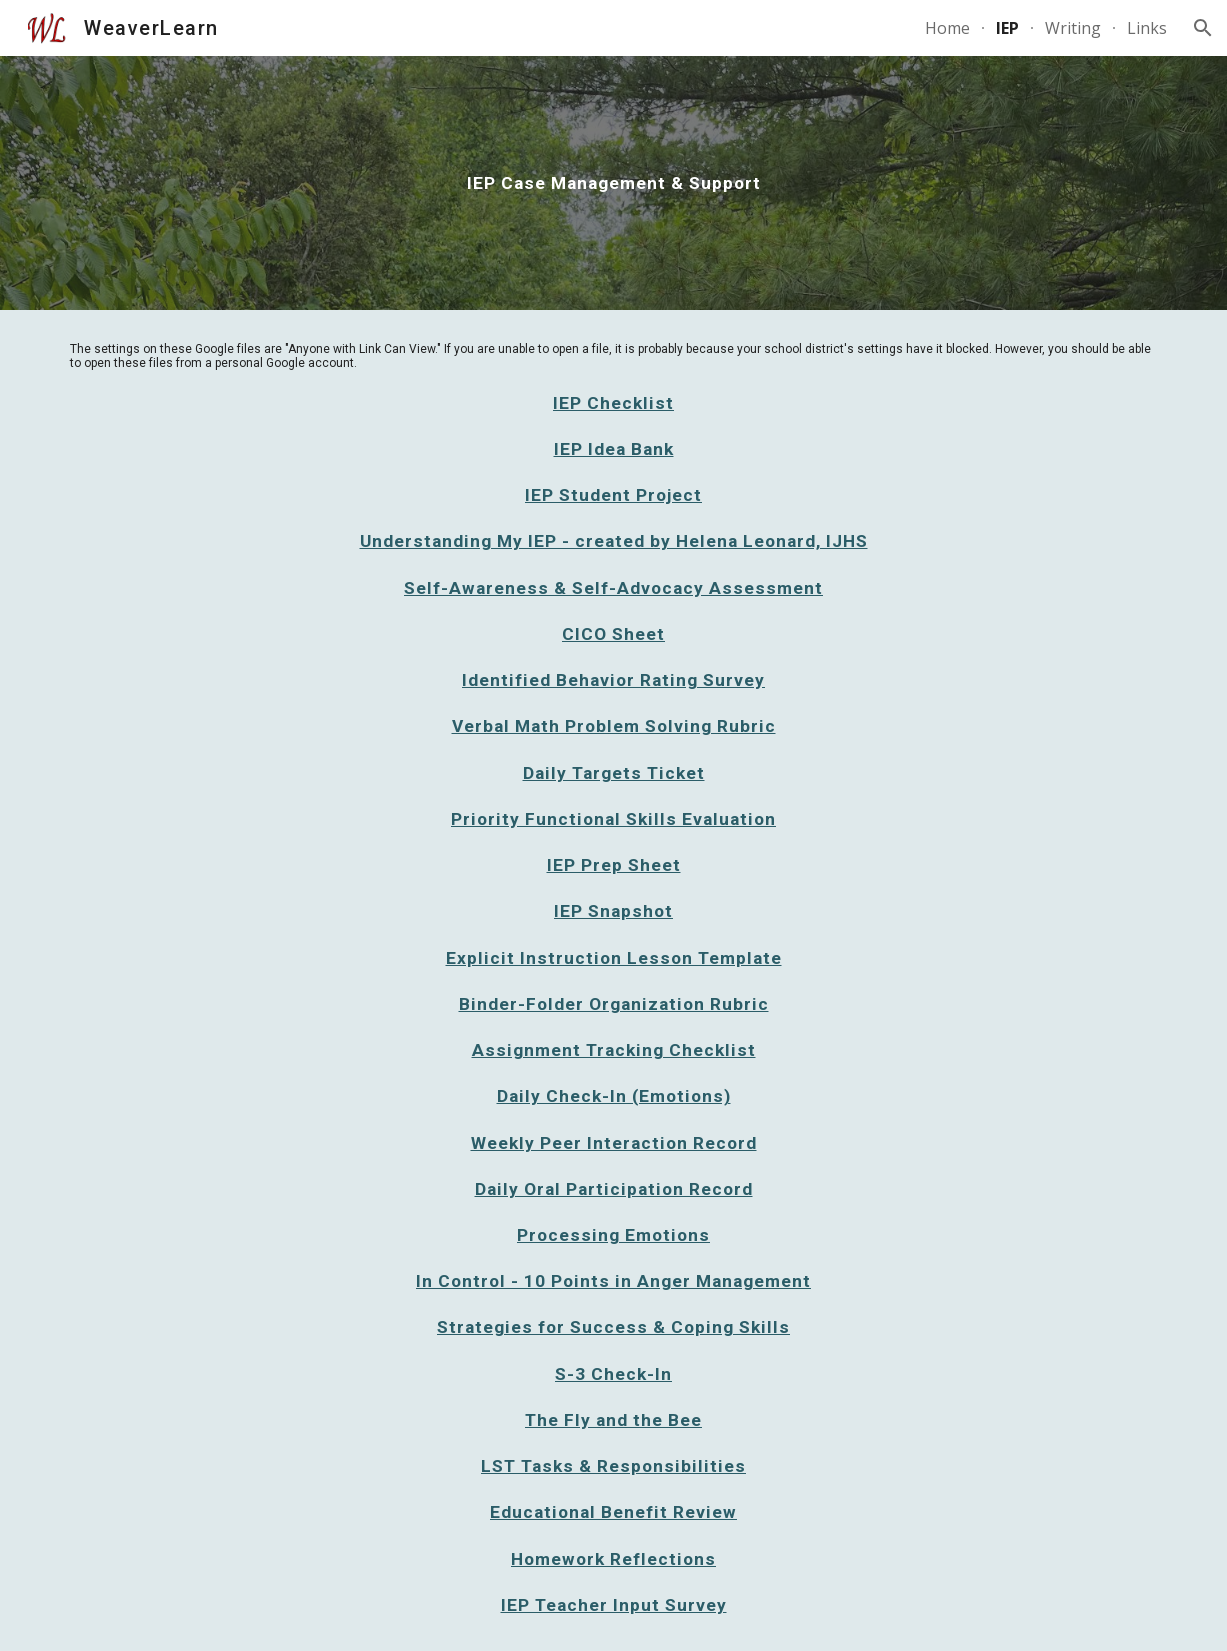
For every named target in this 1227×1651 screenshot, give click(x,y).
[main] (613, 183)
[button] (1203, 28)
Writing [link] (1073, 28)
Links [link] (1147, 28)
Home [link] (947, 28)
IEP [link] (1007, 28)
